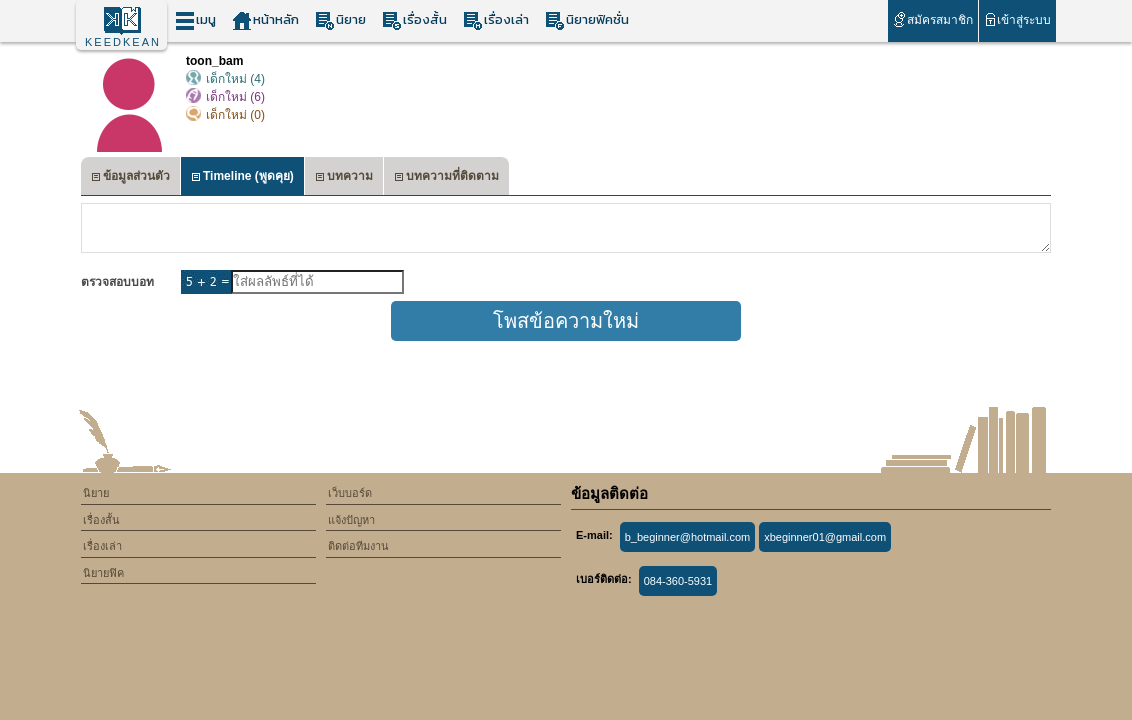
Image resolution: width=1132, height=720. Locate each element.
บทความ (344, 178)
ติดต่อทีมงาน (358, 546)
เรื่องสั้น (414, 20)
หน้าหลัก (265, 20)
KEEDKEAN (123, 42)
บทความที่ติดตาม (446, 178)
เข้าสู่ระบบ (1017, 19)
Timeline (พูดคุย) (242, 178)
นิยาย (340, 20)
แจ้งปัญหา (351, 520)
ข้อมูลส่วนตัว (130, 178)
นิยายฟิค (103, 573)
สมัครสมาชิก (932, 19)
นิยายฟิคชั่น (587, 20)
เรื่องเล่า (496, 20)
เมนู (195, 20)
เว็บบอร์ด (350, 493)
